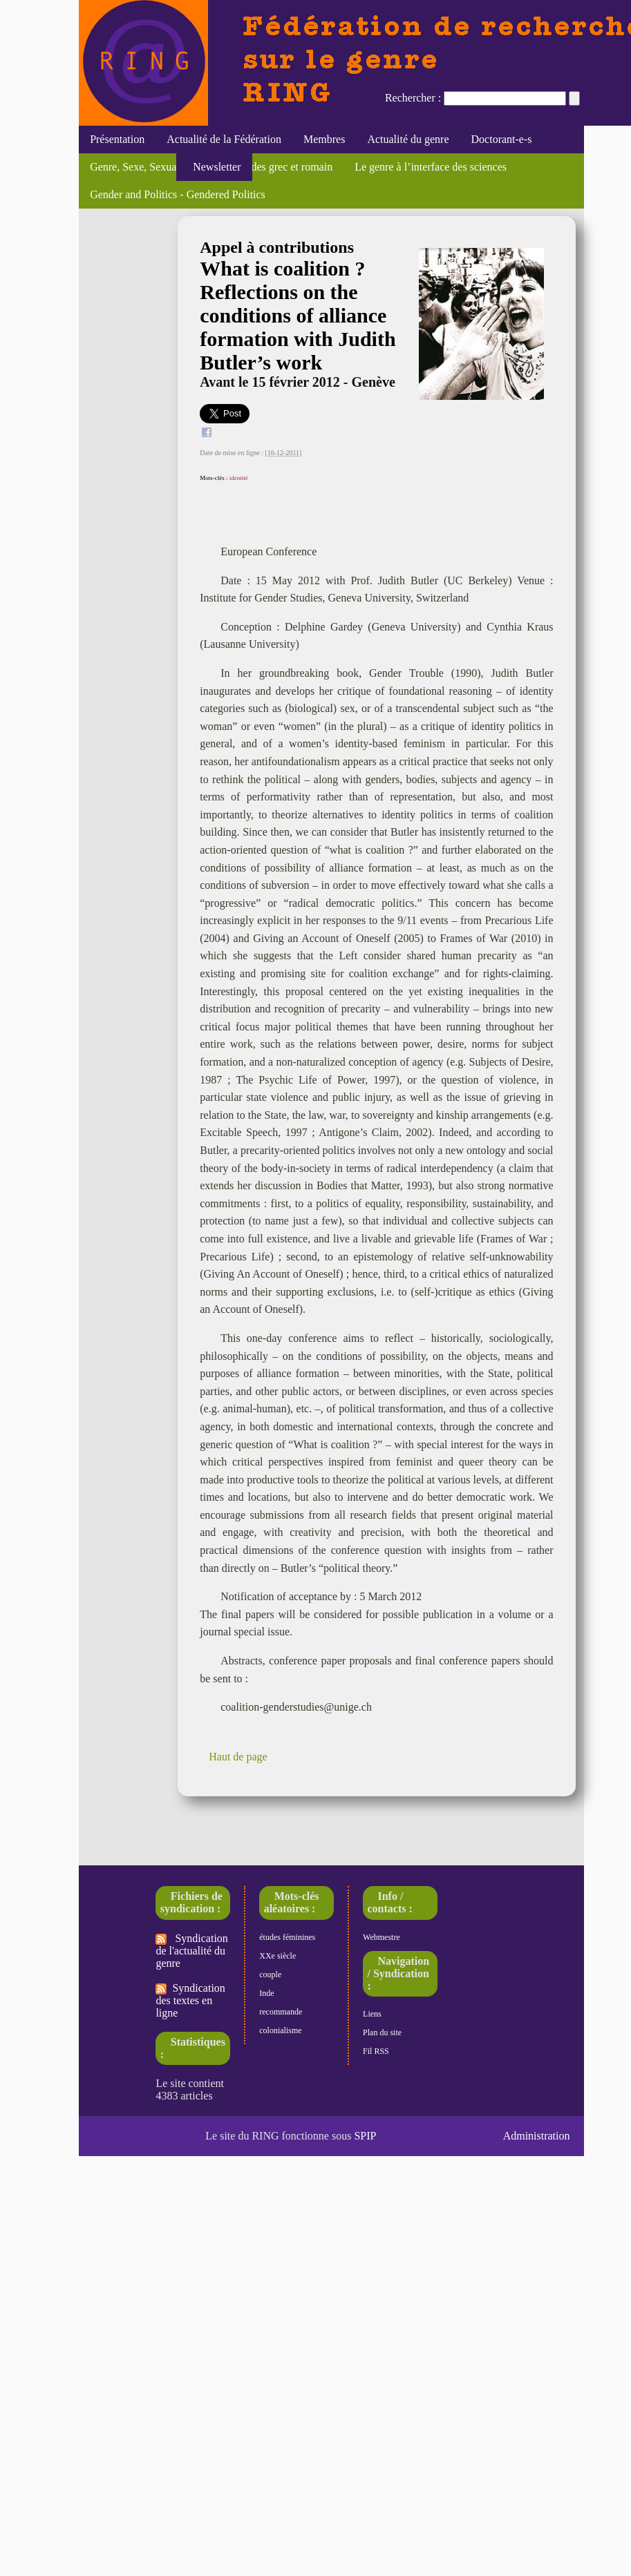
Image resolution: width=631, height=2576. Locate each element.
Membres (324, 139)
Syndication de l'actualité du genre (191, 1950)
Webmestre (381, 1937)
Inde (266, 1993)
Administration (536, 2136)
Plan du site (382, 2032)
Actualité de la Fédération (224, 139)
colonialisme (280, 2030)
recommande (280, 2012)
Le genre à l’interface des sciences (431, 167)
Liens (372, 2014)
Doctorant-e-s (501, 139)
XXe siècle (277, 1956)
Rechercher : (413, 98)
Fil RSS (376, 2051)
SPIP (365, 2136)
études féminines (287, 1937)
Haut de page (238, 1756)
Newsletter (214, 167)
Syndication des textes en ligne (190, 2000)
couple (270, 1974)
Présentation (117, 139)
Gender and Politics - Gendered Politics (177, 194)
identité (238, 477)
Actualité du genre (408, 139)
